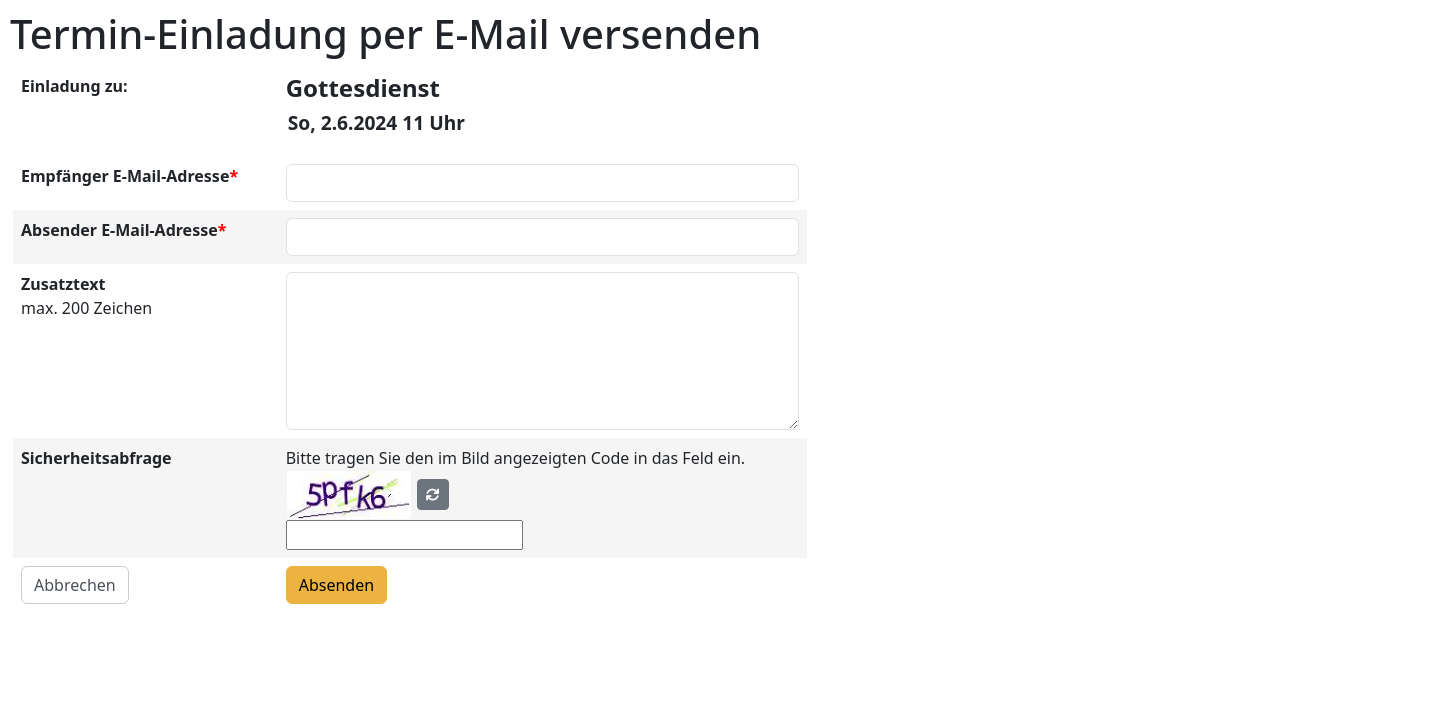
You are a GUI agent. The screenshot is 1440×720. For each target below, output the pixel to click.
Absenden (336, 585)
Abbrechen (75, 585)
